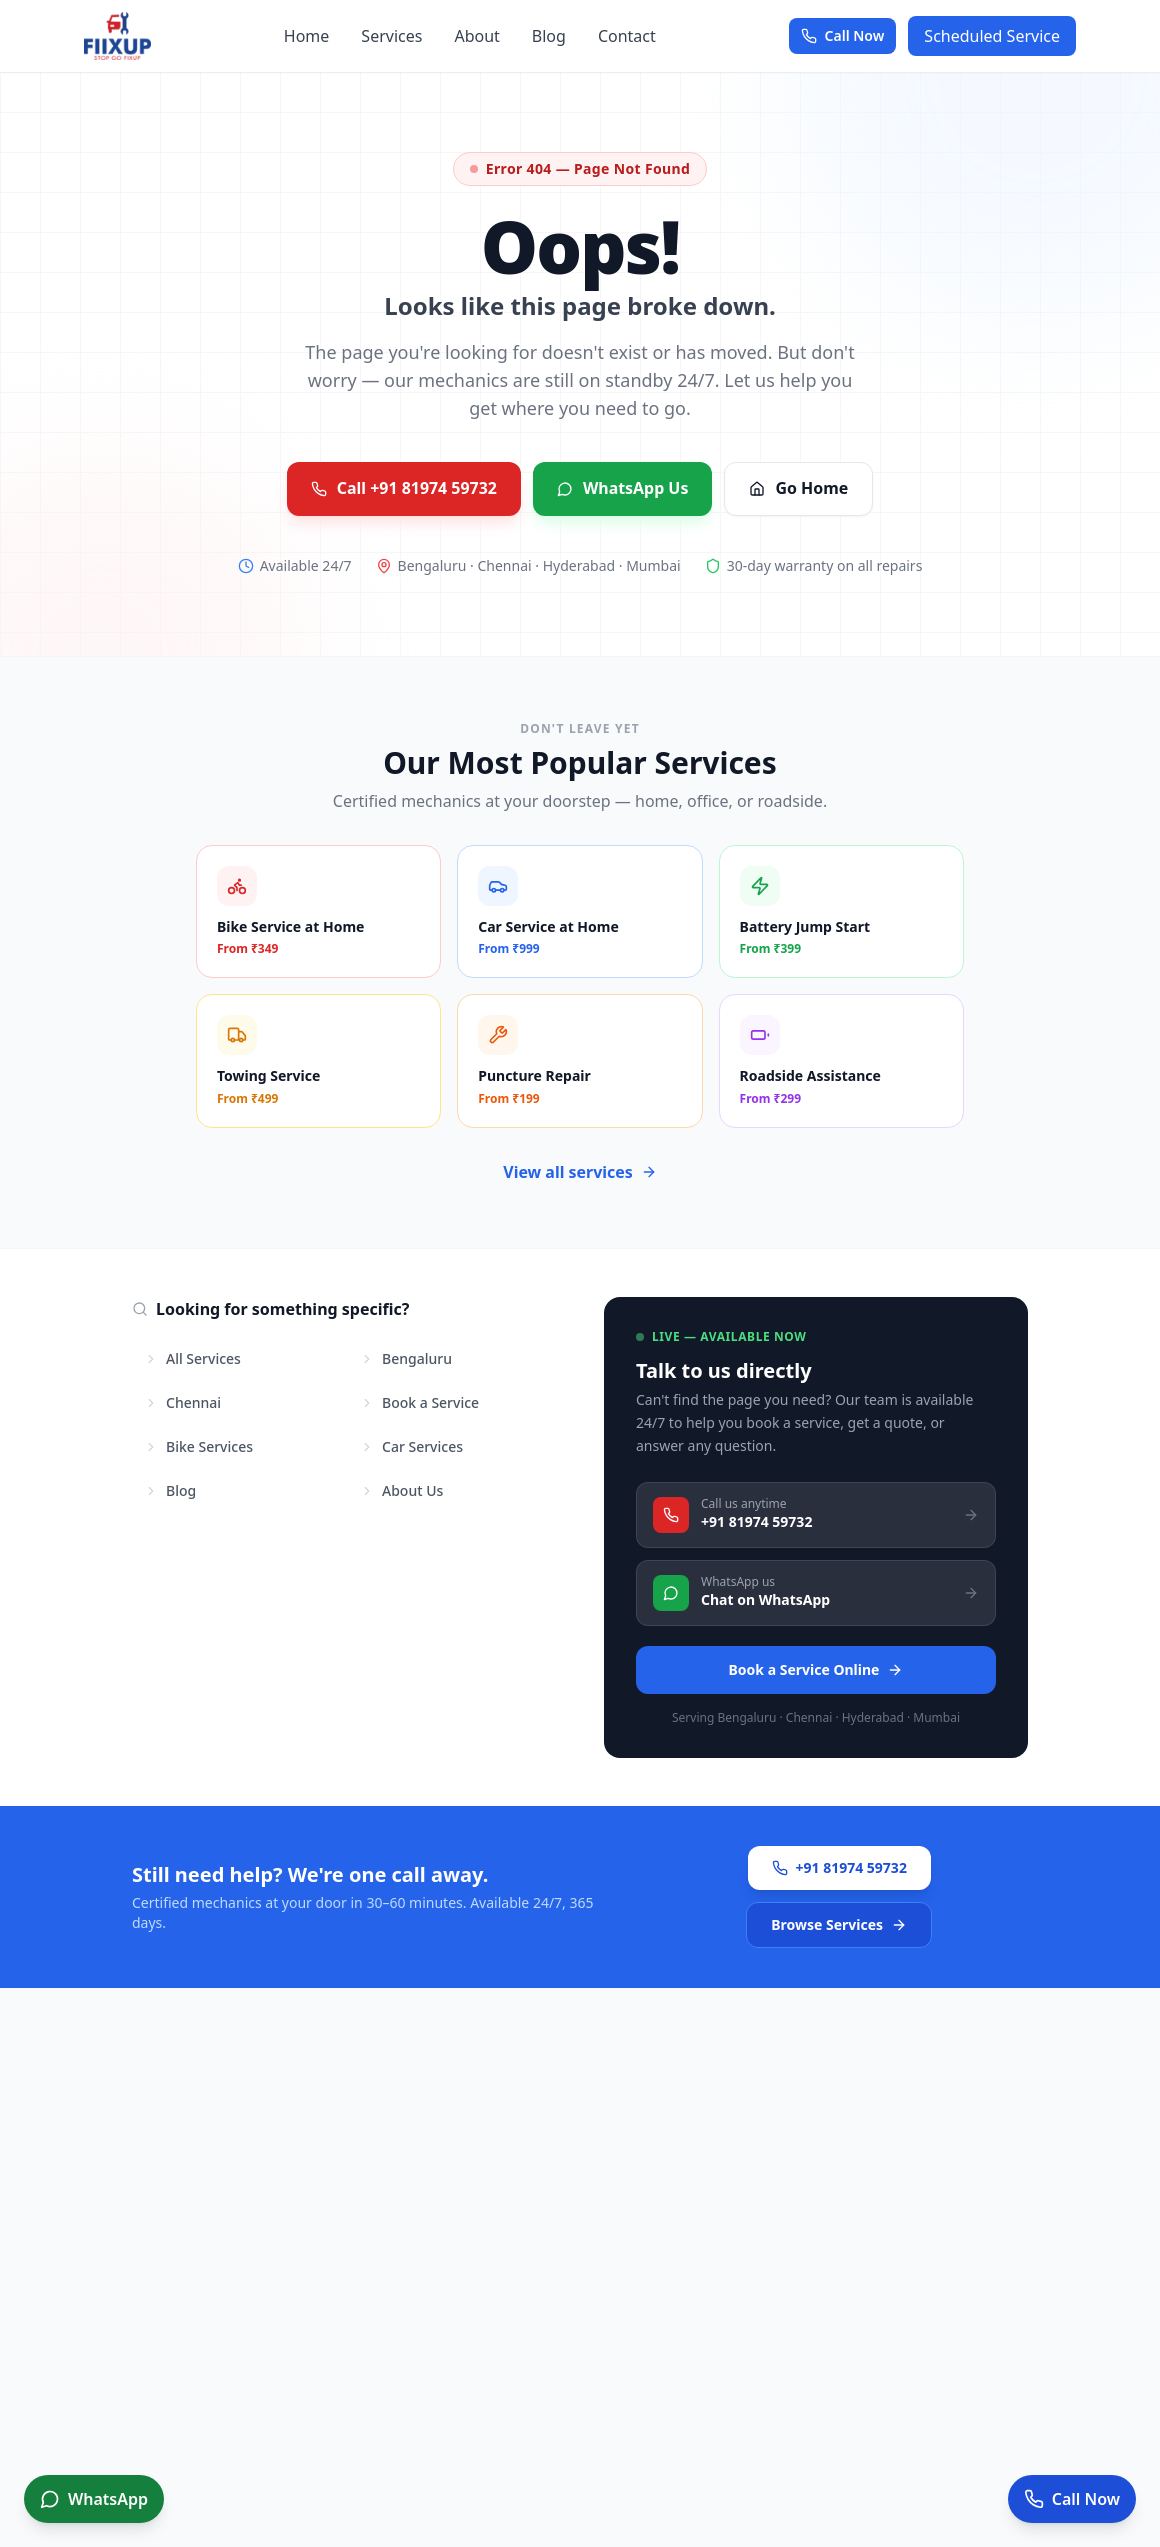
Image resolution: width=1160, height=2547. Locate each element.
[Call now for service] (1072, 2499)
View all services (580, 1172)
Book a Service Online (816, 1668)
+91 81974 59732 (839, 1866)
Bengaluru (406, 1358)
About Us (401, 1490)
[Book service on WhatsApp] (94, 2499)
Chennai (182, 1402)
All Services (192, 1358)
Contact (627, 36)
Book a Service (419, 1402)
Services (391, 36)
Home (307, 36)
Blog (549, 36)
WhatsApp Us (623, 489)
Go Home (799, 489)
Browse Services (839, 1923)
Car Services (411, 1446)
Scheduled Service (992, 36)
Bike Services (198, 1446)
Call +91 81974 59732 (403, 489)
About (476, 36)
